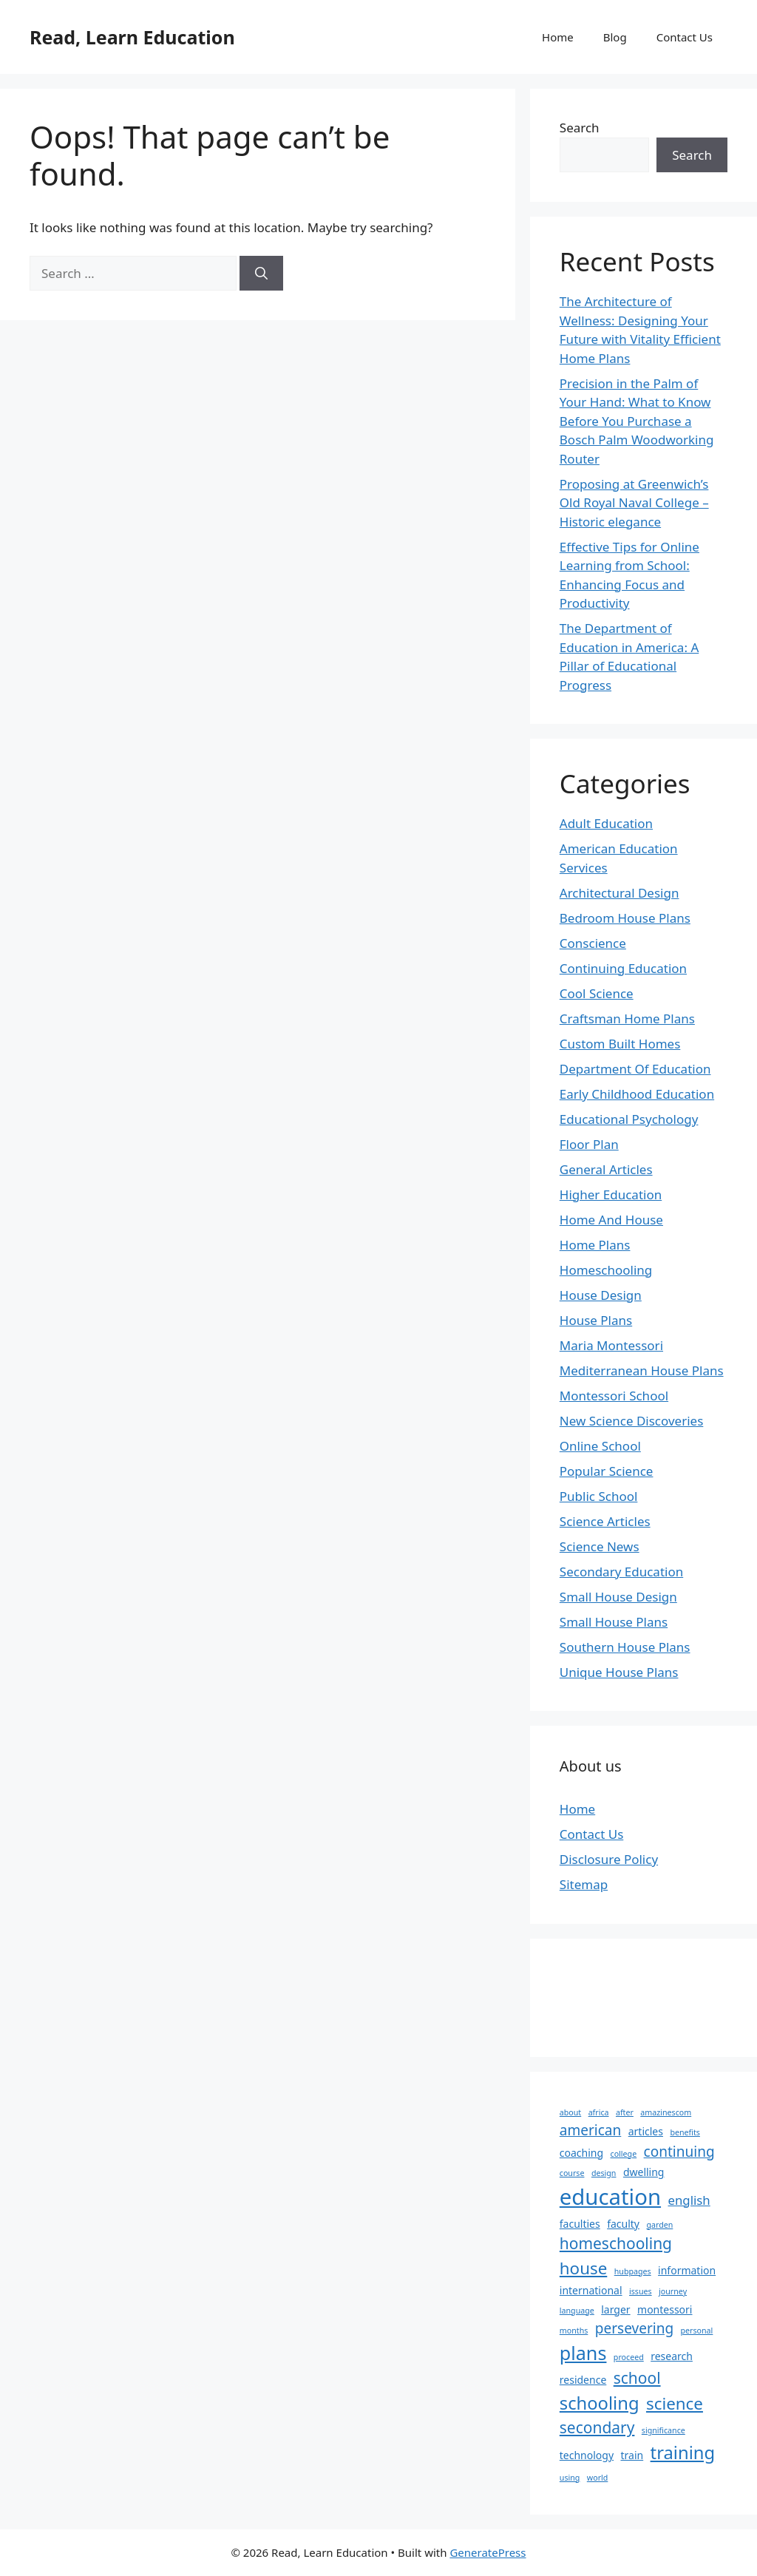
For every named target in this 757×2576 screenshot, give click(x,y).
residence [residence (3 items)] (583, 2380)
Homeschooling (606, 1269)
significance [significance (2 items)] (663, 2430)
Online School (600, 1445)
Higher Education (611, 1194)
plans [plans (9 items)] (583, 2352)
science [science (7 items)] (674, 2403)
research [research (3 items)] (672, 2356)
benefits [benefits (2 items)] (685, 2132)
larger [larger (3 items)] (615, 2309)
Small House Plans (614, 1621)
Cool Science (597, 993)
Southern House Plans (625, 1646)
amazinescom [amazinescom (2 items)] (665, 2112)
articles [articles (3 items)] (645, 2131)
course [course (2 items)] (572, 2173)
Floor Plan (589, 1144)
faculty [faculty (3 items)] (623, 2224)
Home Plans (595, 1244)
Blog (615, 37)
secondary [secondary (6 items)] (597, 2427)
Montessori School (614, 1395)
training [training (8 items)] (683, 2452)
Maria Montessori (611, 1345)
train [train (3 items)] (632, 2455)
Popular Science (607, 1470)
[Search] (261, 273)
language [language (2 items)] (577, 2310)
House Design (601, 1295)
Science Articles (605, 1521)
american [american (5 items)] (590, 2130)
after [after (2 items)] (625, 2112)
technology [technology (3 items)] (587, 2455)
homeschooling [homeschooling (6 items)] (616, 2243)
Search (580, 127)
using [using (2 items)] (570, 2477)
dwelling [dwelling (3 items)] (644, 2172)
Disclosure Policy (609, 1859)
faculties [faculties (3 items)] (580, 2224)
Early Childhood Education (637, 1093)
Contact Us (684, 37)
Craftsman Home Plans (627, 1018)
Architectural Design (619, 892)
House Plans (596, 1320)
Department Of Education (635, 1068)
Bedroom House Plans (625, 917)
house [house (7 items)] (584, 2268)
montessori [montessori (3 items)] (664, 2309)
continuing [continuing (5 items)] (679, 2151)
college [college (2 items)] (624, 2154)
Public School (599, 1496)
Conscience (593, 943)
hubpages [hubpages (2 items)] (632, 2271)
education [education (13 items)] (610, 2196)
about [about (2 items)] (570, 2112)
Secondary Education (621, 1571)
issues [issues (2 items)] (640, 2291)
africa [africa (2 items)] (598, 2112)
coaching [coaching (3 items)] (581, 2153)
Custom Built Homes (620, 1043)
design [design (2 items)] (604, 2173)
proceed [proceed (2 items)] (629, 2357)
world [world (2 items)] (597, 2477)
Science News (599, 1546)
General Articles (606, 1169)
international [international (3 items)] (591, 2290)
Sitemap (584, 1884)
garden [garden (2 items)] (659, 2225)
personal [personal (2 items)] (697, 2330)
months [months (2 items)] (574, 2330)
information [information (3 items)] (687, 2270)
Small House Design (618, 1596)
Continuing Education (623, 968)
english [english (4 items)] (689, 2200)
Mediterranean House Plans (642, 1370)
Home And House (611, 1219)
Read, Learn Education (132, 37)
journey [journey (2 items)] (673, 2291)
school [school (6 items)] (637, 2377)
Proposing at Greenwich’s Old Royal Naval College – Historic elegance (634, 502)
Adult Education (606, 823)
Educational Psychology (629, 1119)
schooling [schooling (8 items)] (599, 2403)
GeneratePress (487, 2552)
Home (558, 37)
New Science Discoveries (632, 1420)
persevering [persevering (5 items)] (634, 2328)
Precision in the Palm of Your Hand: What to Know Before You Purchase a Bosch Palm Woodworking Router (637, 421)
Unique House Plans (619, 1672)
